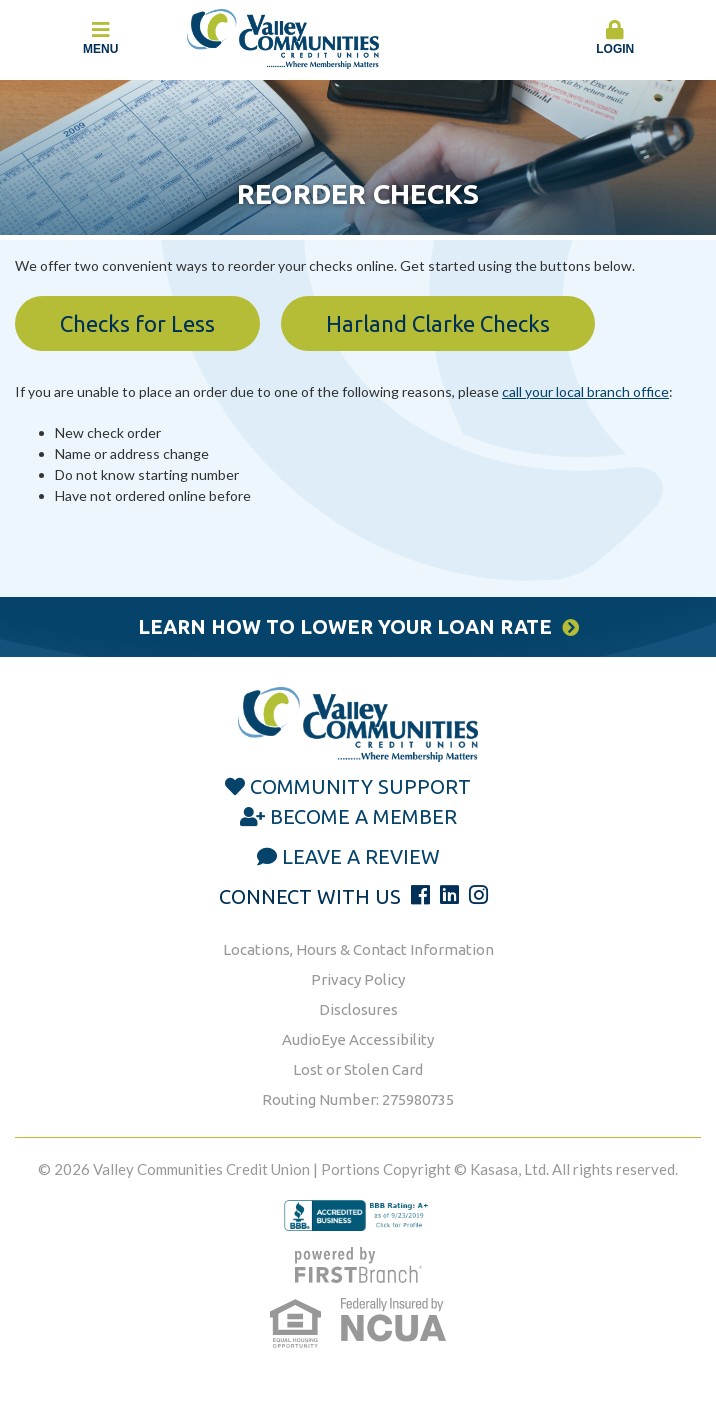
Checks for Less (137, 323)
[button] (616, 39)
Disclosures (358, 1009)
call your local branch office (585, 391)
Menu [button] (101, 38)
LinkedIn (449, 895)
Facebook (420, 895)
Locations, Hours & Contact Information (358, 949)
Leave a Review (361, 856)
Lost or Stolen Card (358, 1069)
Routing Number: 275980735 (358, 1099)
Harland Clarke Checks (438, 323)
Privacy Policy (358, 979)
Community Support (360, 786)
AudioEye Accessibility (358, 1039)
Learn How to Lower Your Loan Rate (345, 626)
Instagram (478, 895)
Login (616, 38)
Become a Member (363, 816)
